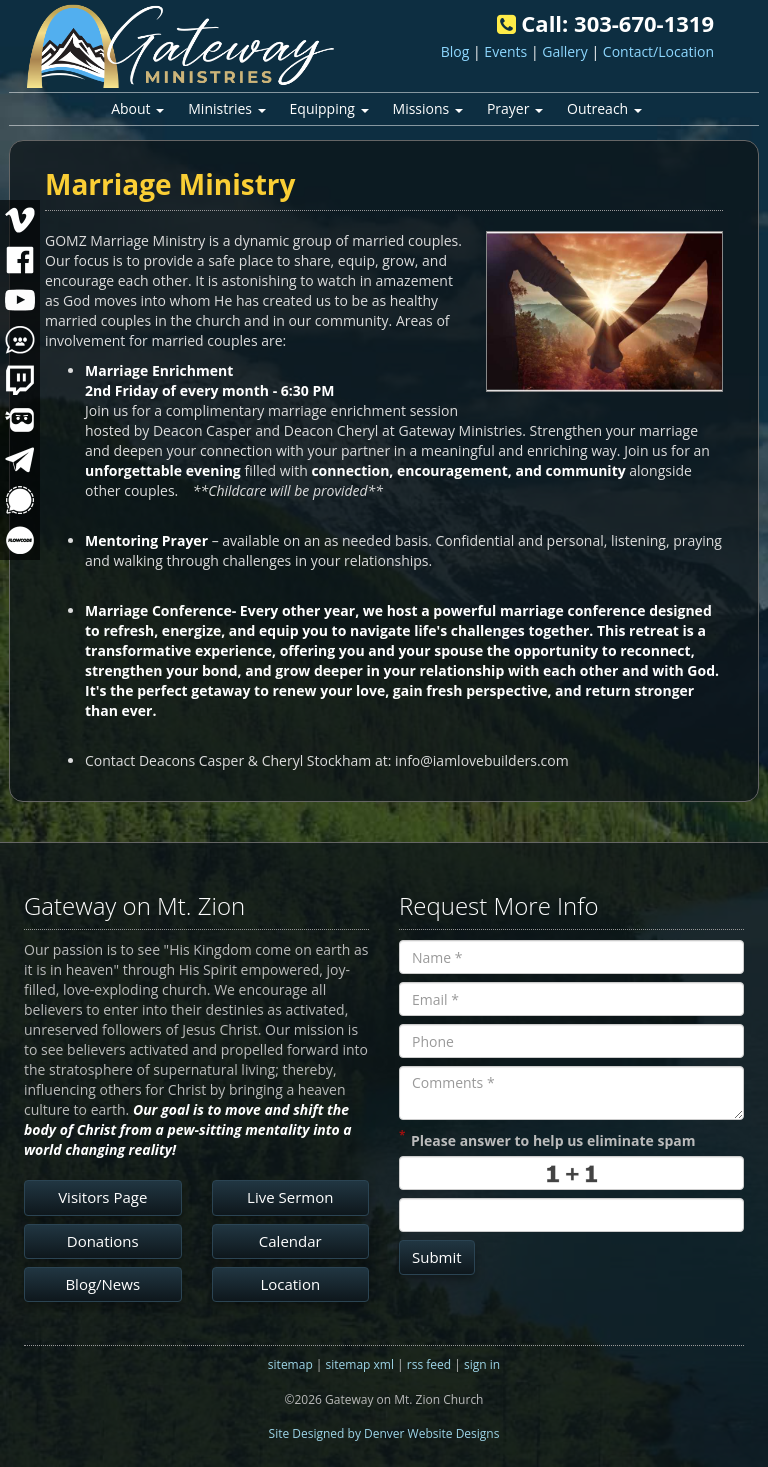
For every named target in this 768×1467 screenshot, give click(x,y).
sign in (482, 1364)
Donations (103, 1241)
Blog (455, 51)
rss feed (429, 1364)
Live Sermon (290, 1197)
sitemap (290, 1364)
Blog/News (102, 1284)
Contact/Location (658, 51)
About (137, 108)
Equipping (329, 108)
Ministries (226, 108)
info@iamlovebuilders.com (482, 760)
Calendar (290, 1241)
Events (505, 51)
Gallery (565, 51)
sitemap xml (360, 1364)
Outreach (604, 108)
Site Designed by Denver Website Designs (384, 1433)
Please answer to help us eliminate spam (547, 1139)
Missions (428, 108)
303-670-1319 (644, 23)
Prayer (515, 108)
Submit (437, 1257)
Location (290, 1284)
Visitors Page (102, 1197)
